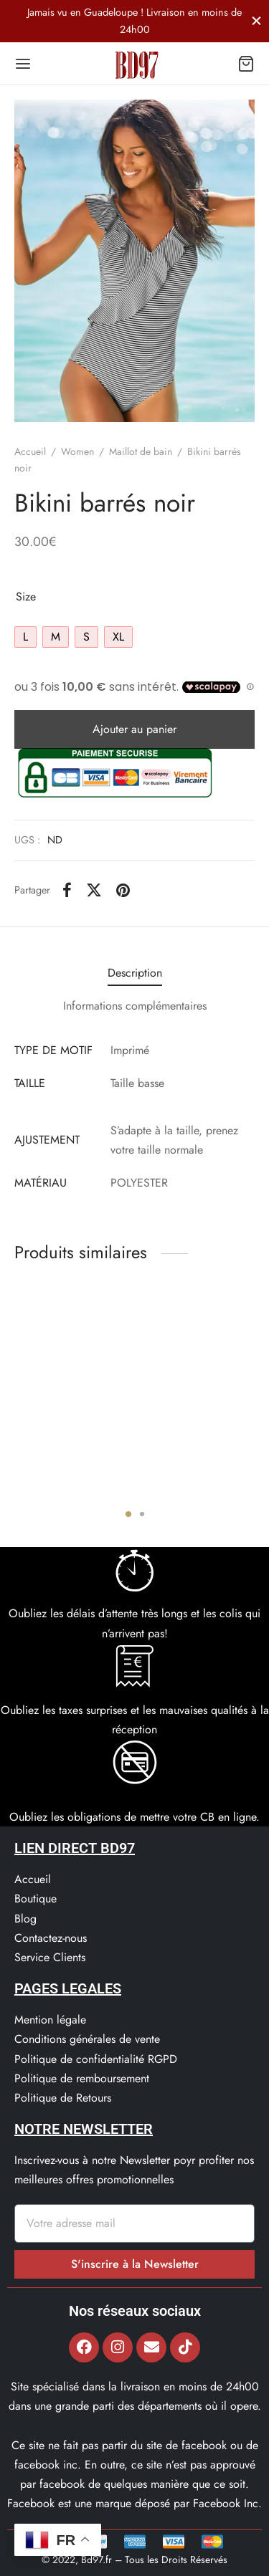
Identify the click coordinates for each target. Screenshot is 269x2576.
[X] (94, 890)
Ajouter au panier (134, 729)
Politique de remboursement (81, 2078)
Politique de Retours (62, 2097)
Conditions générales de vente (87, 2039)
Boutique (35, 1898)
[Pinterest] (123, 890)
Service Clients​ (49, 1957)
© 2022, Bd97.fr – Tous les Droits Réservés (134, 2559)
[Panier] (246, 63)
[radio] (25, 637)
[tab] (134, 972)
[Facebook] (67, 890)
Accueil (30, 451)
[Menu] (23, 64)
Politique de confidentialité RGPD (95, 2059)
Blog (25, 1918)
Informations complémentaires (135, 1005)
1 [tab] (128, 1514)
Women (77, 451)
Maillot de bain (140, 451)
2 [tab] (142, 1514)
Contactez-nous (50, 1938)
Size (26, 596)
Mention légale (50, 2019)
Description (135, 972)
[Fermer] (256, 20)
